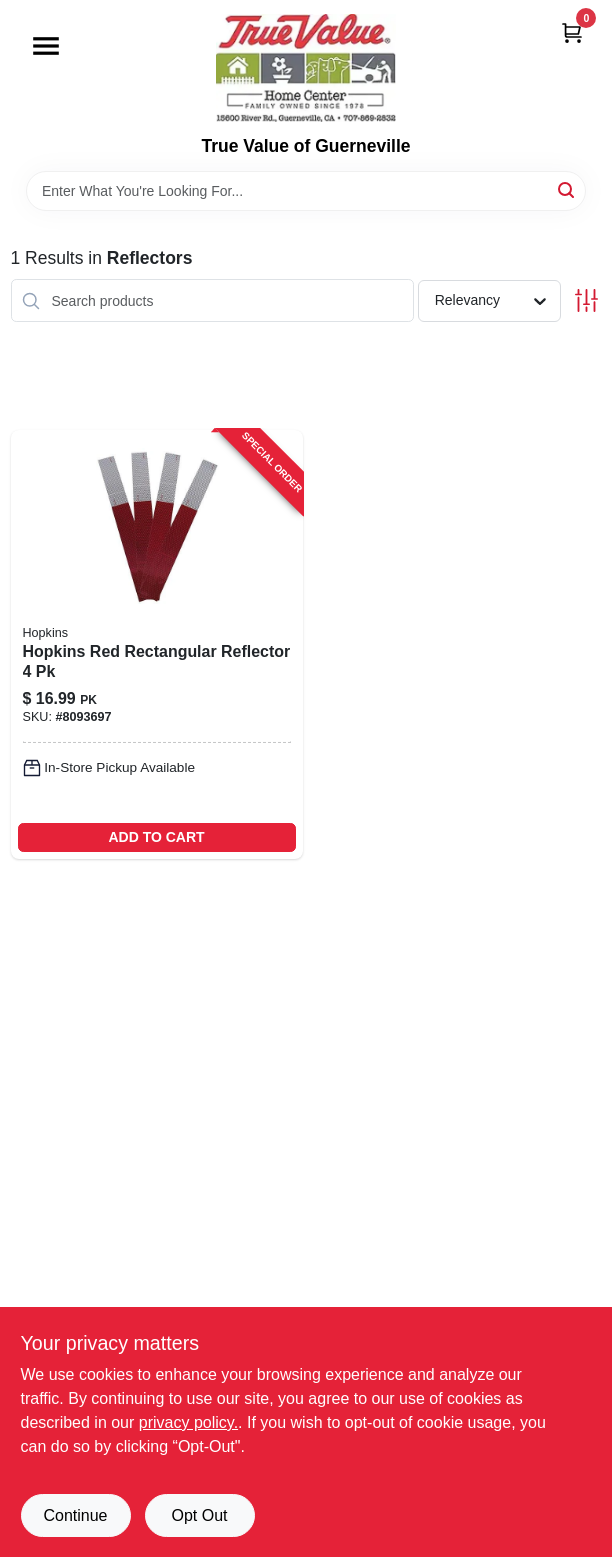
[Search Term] (306, 191)
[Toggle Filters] (586, 300)
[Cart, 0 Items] (572, 32)
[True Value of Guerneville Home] (306, 68)
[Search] (567, 189)
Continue (75, 1515)
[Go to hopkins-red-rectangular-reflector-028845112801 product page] (157, 644)
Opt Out (199, 1515)
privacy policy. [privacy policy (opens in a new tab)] (188, 1422)
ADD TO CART (156, 837)
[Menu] (46, 46)
